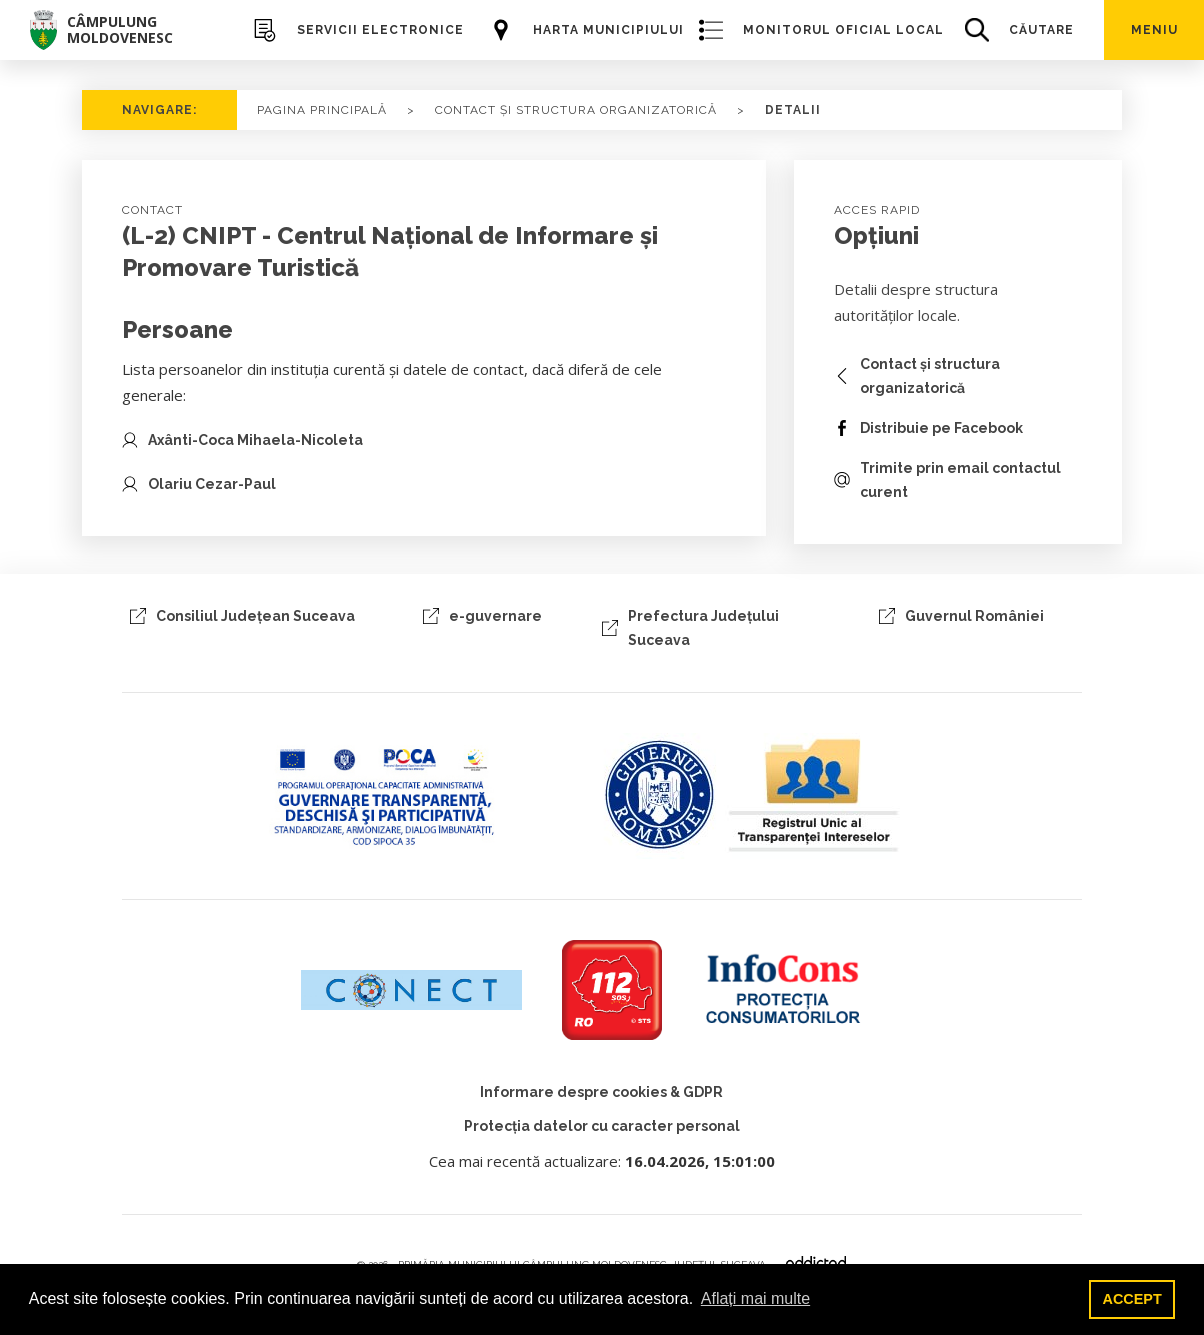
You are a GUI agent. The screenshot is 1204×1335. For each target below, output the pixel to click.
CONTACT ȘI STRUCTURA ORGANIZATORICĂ (576, 110)
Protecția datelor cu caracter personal (602, 1126)
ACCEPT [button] (1132, 1299)
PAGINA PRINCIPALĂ (322, 110)
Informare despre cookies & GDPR (601, 1092)
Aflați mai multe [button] (755, 1298)
